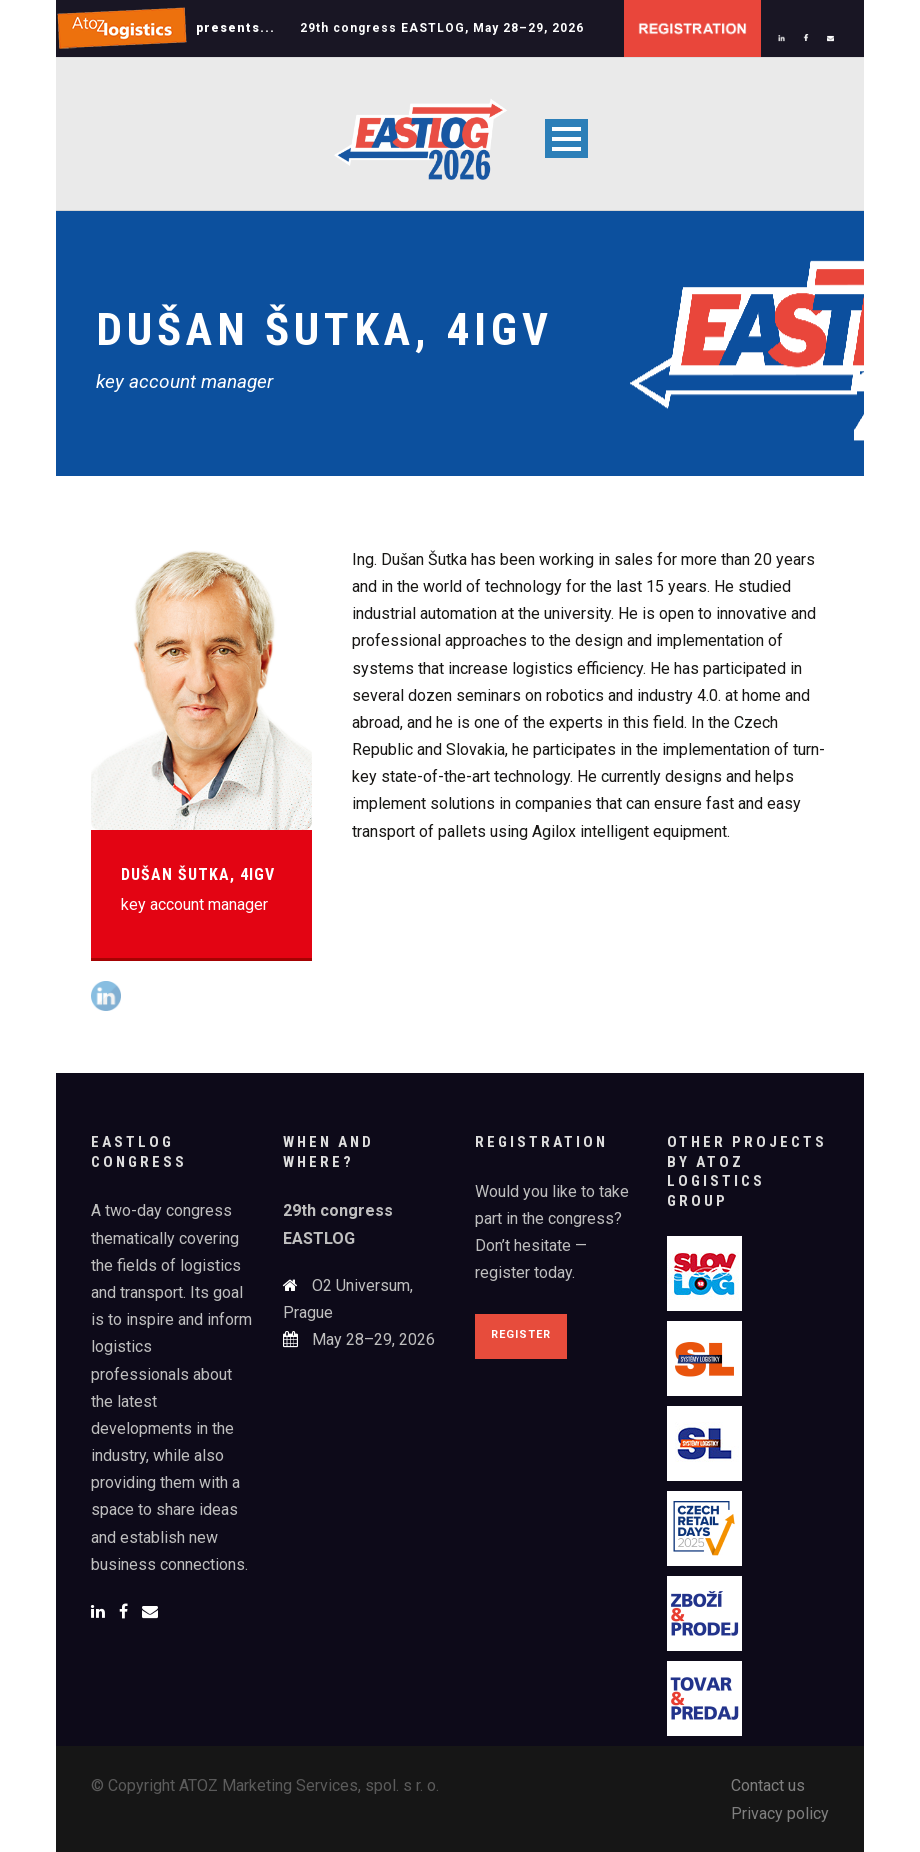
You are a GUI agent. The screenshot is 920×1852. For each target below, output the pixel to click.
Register (521, 1334)
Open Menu (566, 138)
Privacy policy (780, 1813)
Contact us (768, 1785)
